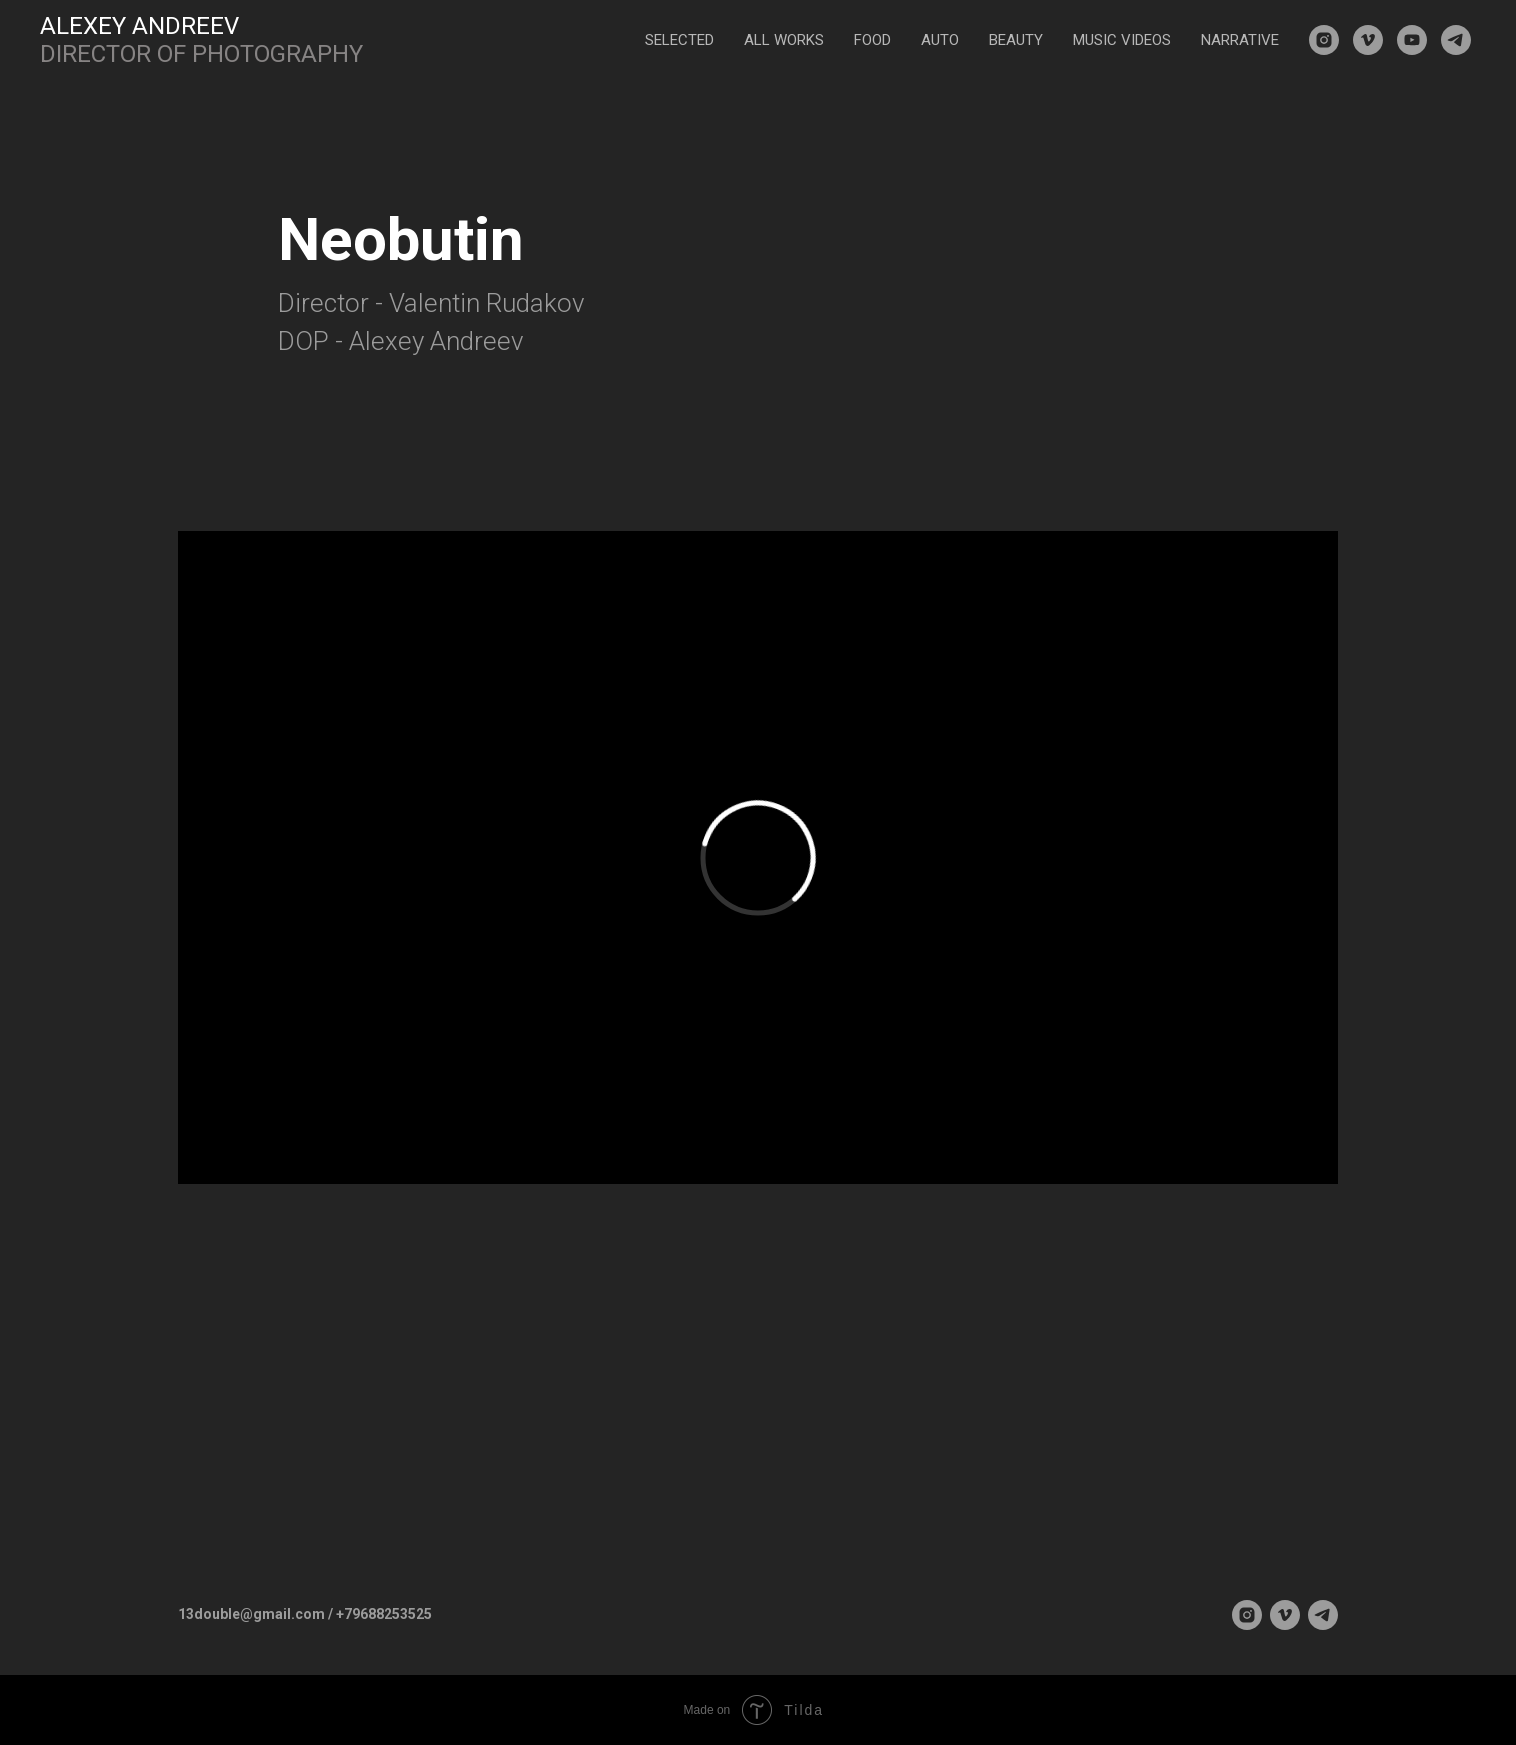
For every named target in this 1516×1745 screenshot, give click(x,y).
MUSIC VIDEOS (1122, 40)
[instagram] (1324, 40)
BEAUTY (1016, 40)
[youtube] (1412, 40)
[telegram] (1456, 40)
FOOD (872, 40)
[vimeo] (1368, 40)
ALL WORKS (784, 40)
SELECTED (679, 40)
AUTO (940, 40)
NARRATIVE (1240, 40)
